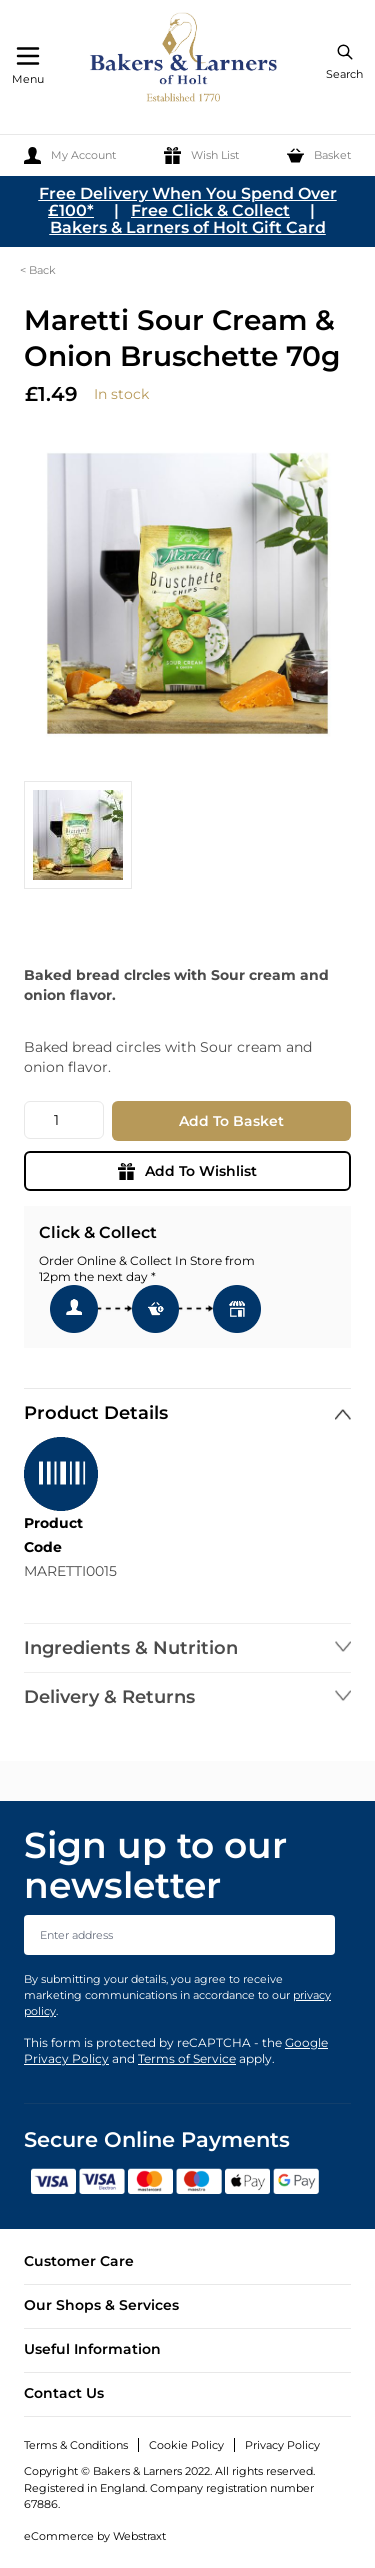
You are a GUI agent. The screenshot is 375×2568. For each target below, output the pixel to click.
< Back (38, 270)
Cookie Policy (186, 2445)
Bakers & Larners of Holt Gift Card (188, 227)
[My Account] (70, 155)
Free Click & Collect (210, 210)
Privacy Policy (282, 2445)
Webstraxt (139, 2536)
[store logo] (185, 60)
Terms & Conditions (76, 2445)
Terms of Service (187, 2058)
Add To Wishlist (187, 1171)
